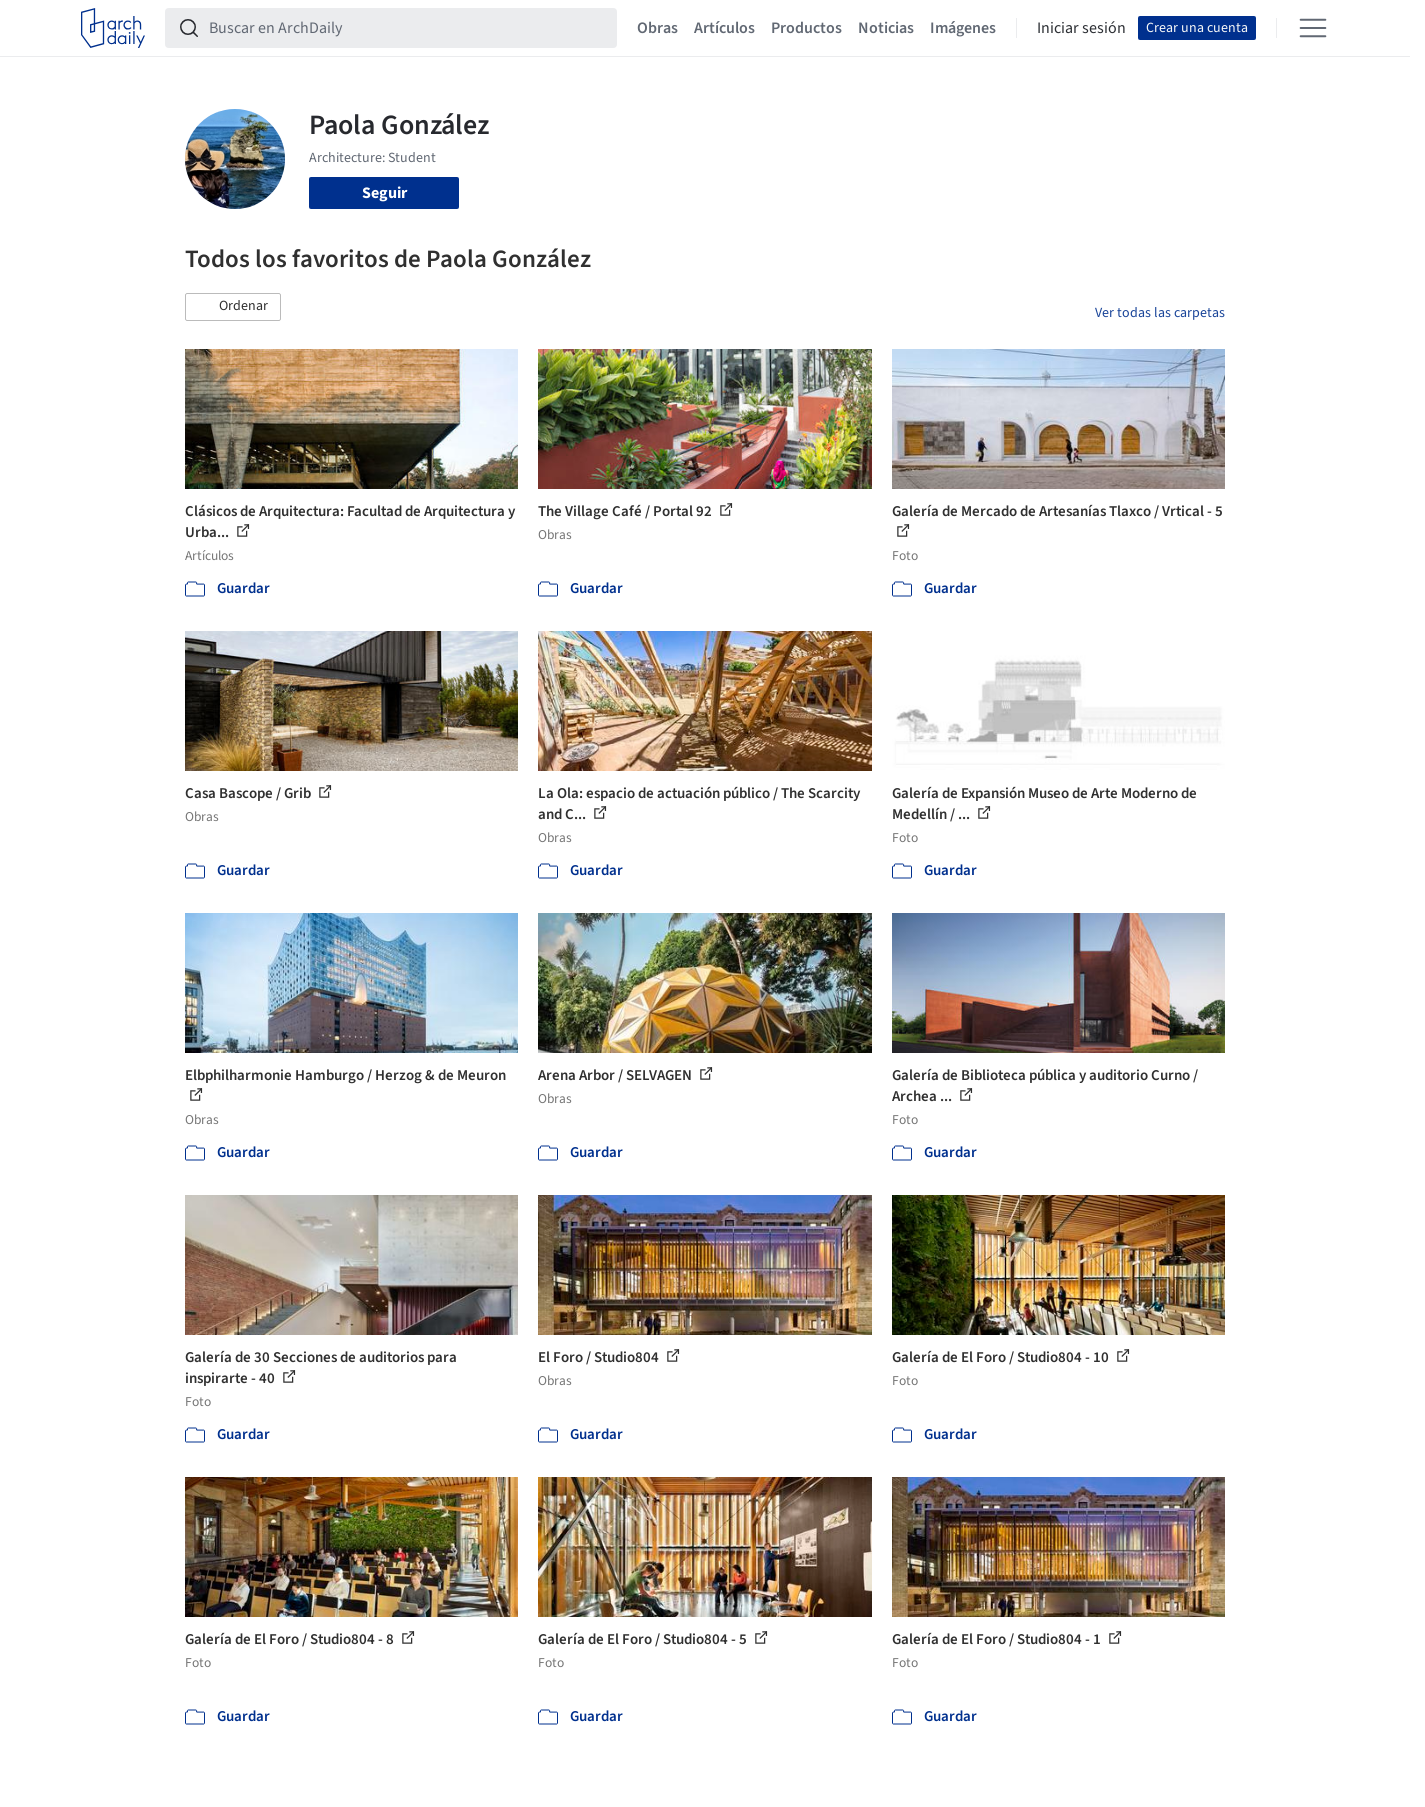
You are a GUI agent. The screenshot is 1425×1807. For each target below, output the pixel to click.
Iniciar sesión (1081, 28)
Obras (657, 28)
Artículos (724, 28)
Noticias (886, 28)
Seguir (384, 193)
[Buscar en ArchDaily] (407, 28)
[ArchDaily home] (113, 28)
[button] (233, 307)
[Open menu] (1313, 28)
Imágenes (963, 28)
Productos (806, 28)
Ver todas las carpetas (1160, 313)
